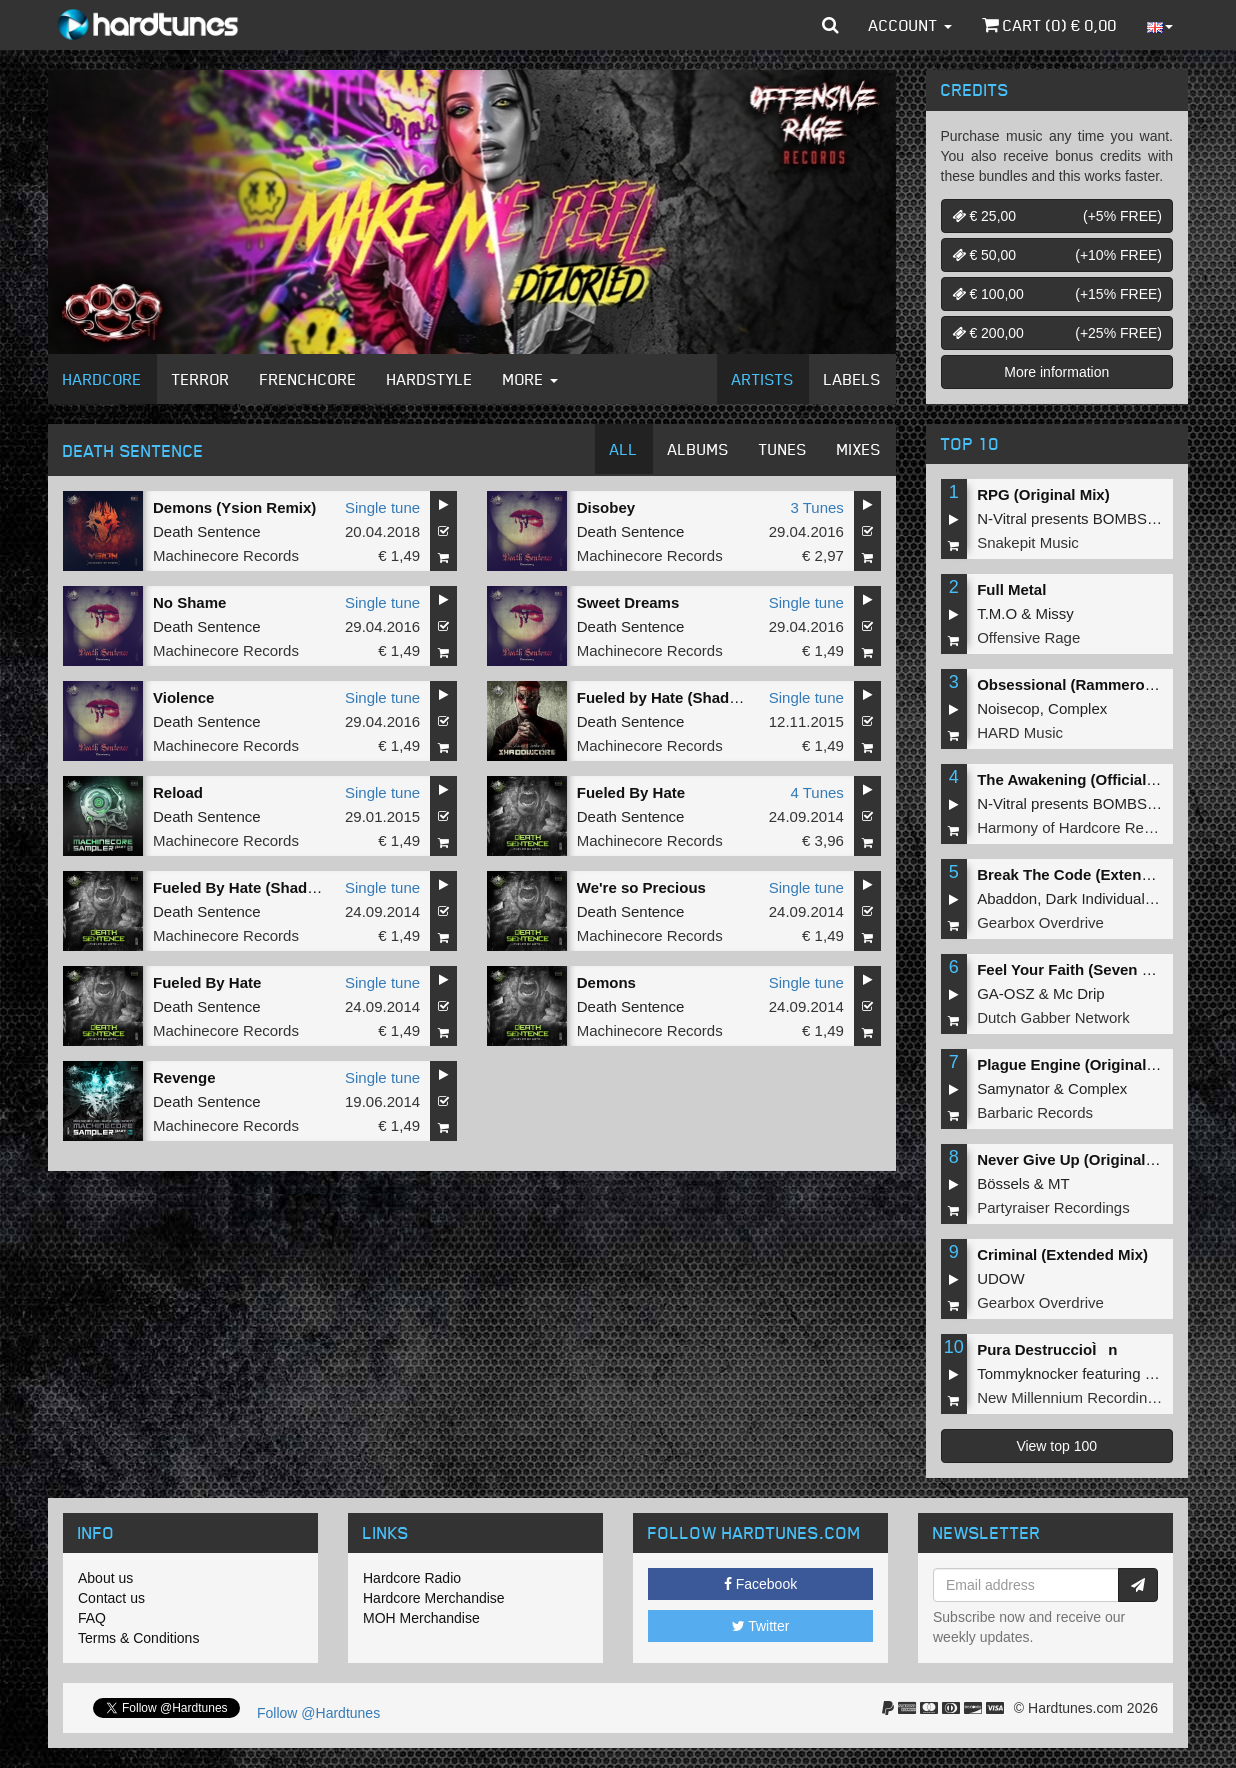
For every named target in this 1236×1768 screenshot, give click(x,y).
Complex (1077, 708)
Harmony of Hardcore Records (1078, 827)
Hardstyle (430, 379)
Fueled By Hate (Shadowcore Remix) (283, 887)
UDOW (1001, 1278)
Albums (698, 449)
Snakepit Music (1028, 542)
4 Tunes (816, 792)
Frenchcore (308, 379)
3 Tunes (816, 507)
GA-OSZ (1006, 993)
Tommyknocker (1027, 1373)
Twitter (761, 1626)
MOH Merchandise (421, 1618)
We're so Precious (641, 887)
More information (1056, 372)
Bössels (1003, 1183)
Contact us (111, 1598)
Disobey (606, 507)
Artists (763, 379)
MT (1059, 1183)
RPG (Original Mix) (1043, 494)
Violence (183, 697)
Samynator (1013, 1088)
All (624, 449)
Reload (178, 792)
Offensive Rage (1028, 637)
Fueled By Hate (631, 792)
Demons (606, 982)
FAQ (92, 1618)
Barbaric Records (1035, 1112)
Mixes (859, 449)
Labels (852, 379)
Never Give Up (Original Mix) (1078, 1159)
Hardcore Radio (412, 1578)
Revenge (184, 1077)
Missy (1055, 613)
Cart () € (1049, 25)
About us (105, 1578)
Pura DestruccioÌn (1047, 1349)
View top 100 (1056, 1446)
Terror (201, 379)
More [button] (530, 379)
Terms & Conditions (138, 1638)
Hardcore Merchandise (434, 1598)
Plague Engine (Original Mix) (1078, 1064)
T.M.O (997, 613)
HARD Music (1020, 732)
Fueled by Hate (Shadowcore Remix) (706, 697)
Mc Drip (1079, 993)
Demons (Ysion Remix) (234, 507)
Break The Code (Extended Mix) (1089, 874)
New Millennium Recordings (1070, 1397)
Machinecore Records (226, 555)
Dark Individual (1095, 898)
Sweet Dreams (628, 602)
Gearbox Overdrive (1040, 922)
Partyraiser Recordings (1053, 1207)
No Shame (189, 602)
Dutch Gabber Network (1053, 1017)
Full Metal (1011, 589)
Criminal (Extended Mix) (1062, 1254)
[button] (830, 25)
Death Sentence (207, 531)
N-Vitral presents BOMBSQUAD (1083, 518)
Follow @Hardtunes (318, 1713)
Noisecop (1008, 708)
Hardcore (102, 379)
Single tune (382, 507)
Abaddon (1007, 898)
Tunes (783, 449)
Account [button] (910, 25)
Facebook (760, 1584)
